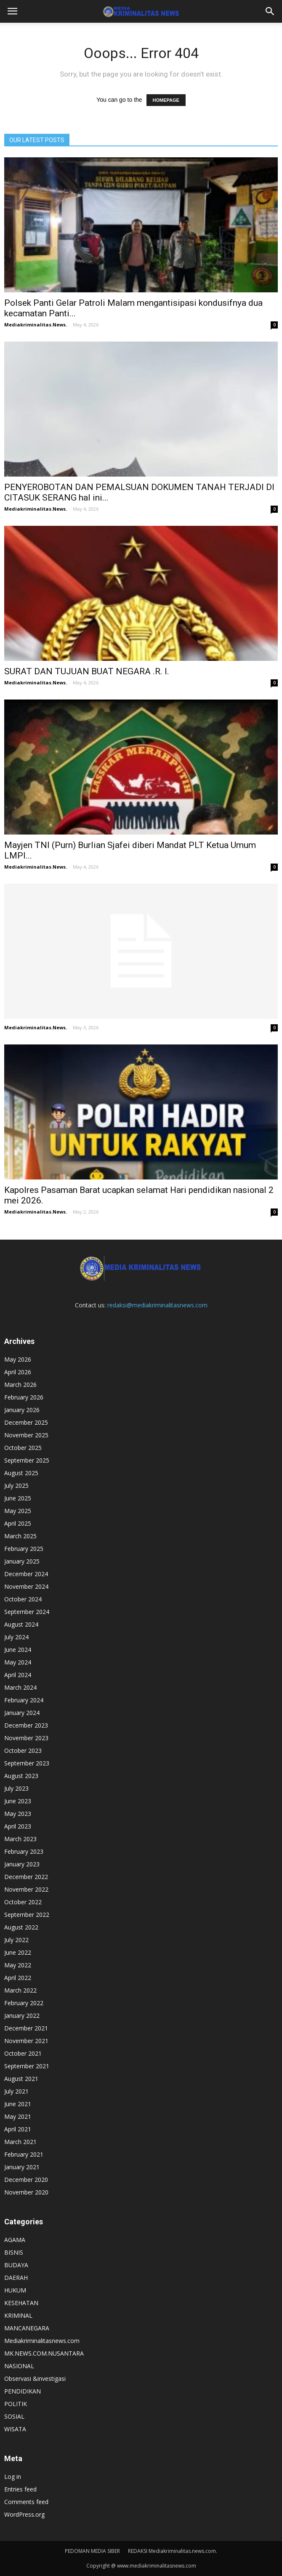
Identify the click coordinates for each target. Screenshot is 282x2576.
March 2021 (20, 2142)
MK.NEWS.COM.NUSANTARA (44, 2353)
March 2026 (20, 1385)
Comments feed (26, 2502)
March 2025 (20, 1536)
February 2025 (23, 1549)
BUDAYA (16, 2265)
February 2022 (23, 2003)
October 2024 (23, 1599)
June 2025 (17, 1498)
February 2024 (23, 1700)
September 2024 (26, 1612)
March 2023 (20, 1839)
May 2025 (17, 1511)
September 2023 (26, 1763)
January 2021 (22, 2167)
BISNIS (13, 2252)
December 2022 (26, 1877)
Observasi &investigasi (35, 2379)
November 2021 (26, 2041)
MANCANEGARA (26, 2328)
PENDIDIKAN (22, 2391)
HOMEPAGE (166, 100)
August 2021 (21, 2079)
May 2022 (17, 1965)
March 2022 (20, 1990)
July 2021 (16, 2091)
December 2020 (26, 2180)
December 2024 (26, 1574)
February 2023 (23, 1851)
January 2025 (22, 1561)
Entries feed (20, 2489)
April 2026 (17, 1372)
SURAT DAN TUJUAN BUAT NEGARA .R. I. (86, 671)
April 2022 (17, 1978)
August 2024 (21, 1624)
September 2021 (26, 2066)
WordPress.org (24, 2514)
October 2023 (23, 1750)
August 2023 (21, 1776)
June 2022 (17, 1952)
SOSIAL (14, 2416)
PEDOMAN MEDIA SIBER (92, 2551)
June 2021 (17, 2104)
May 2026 (17, 1359)
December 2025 (26, 1422)
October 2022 (23, 1902)
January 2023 (22, 1864)
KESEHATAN (21, 2303)
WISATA (15, 2429)
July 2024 (16, 1637)
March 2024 (20, 1687)
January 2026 (22, 1410)
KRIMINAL (18, 2315)
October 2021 (23, 2053)
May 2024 (17, 1662)
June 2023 (17, 1801)
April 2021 (17, 2129)
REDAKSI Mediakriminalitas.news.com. (172, 2551)
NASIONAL (19, 2366)
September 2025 (26, 1460)
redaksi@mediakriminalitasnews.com (157, 1305)
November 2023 (26, 1738)
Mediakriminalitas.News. (35, 324)
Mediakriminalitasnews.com (42, 2341)
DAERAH (16, 2278)
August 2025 (21, 1473)
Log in (12, 2477)
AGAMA (14, 2240)
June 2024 (17, 1650)
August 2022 (21, 1927)
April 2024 (17, 1675)
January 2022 (22, 2015)
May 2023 (17, 1814)
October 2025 (23, 1448)
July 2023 (16, 1788)
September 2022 (26, 1915)
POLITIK (15, 2404)
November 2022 (26, 1889)
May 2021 (17, 2116)
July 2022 (16, 1940)
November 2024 (26, 1586)
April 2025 (17, 1523)
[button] (270, 11)
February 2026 (23, 1397)
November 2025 (26, 1435)
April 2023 (17, 1826)
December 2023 (26, 1725)
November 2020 (26, 2192)
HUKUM (15, 2290)
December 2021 (26, 2028)
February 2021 (23, 2154)
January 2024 (22, 1713)
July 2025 (16, 1485)
